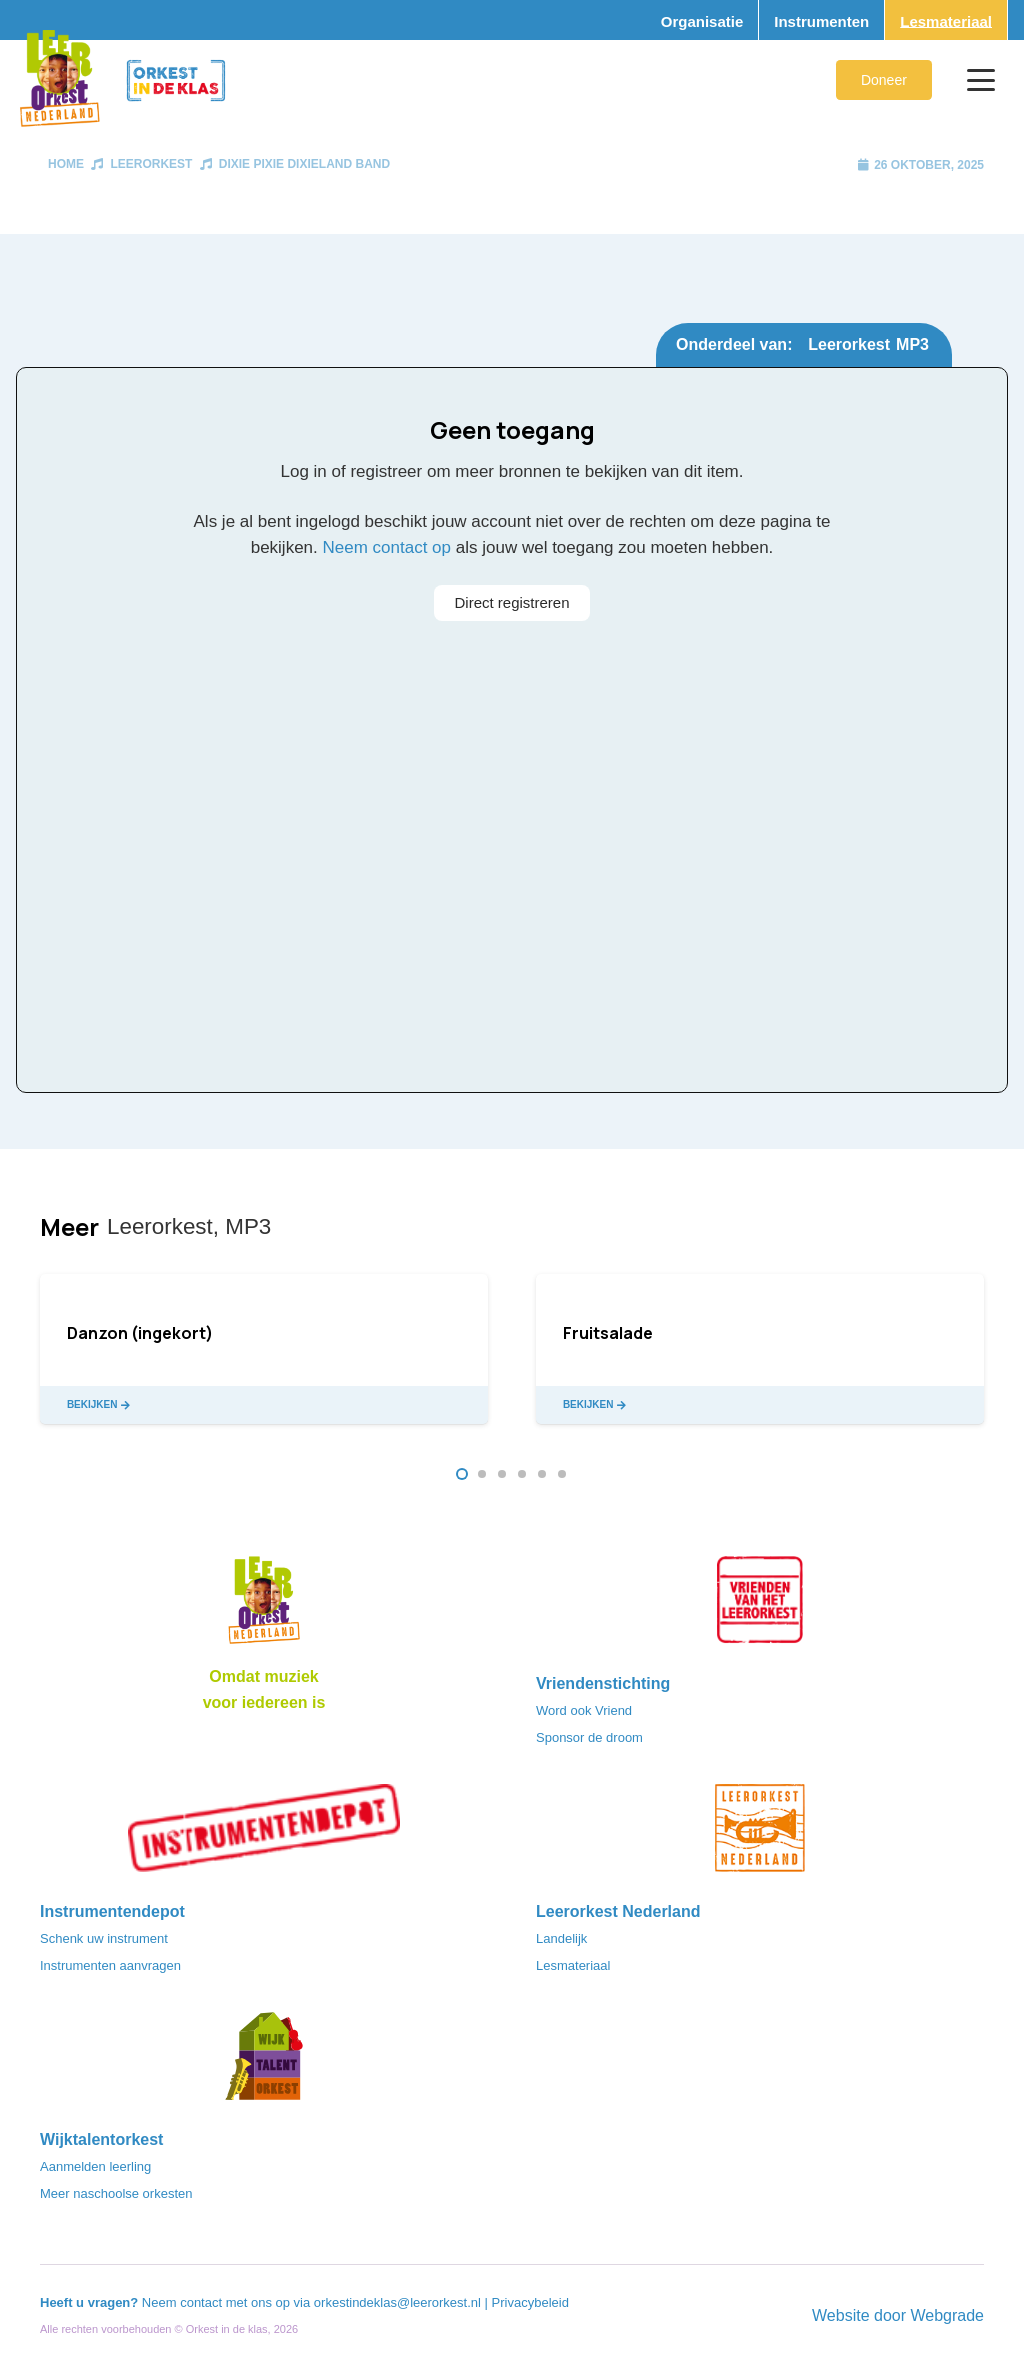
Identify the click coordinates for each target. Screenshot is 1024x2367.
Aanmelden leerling (95, 2166)
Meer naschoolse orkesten (116, 2193)
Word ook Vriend (584, 1710)
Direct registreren (511, 602)
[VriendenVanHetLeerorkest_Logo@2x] (760, 1606)
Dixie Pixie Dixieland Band (304, 164)
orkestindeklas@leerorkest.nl (397, 2302)
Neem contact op (387, 547)
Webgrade (947, 2315)
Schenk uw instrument (104, 1938)
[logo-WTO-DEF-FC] (264, 2062)
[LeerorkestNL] (760, 1834)
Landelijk (561, 1938)
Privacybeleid (530, 2302)
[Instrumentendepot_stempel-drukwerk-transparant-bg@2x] (264, 1834)
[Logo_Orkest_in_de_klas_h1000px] (176, 80)
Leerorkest (151, 164)
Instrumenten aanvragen (110, 1965)
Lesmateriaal (573, 1965)
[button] (981, 80)
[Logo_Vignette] (59, 80)
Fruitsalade (608, 1333)
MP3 (912, 344)
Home (66, 164)
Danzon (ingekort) (140, 1333)
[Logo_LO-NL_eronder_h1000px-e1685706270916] (264, 1606)
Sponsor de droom (589, 1737)
